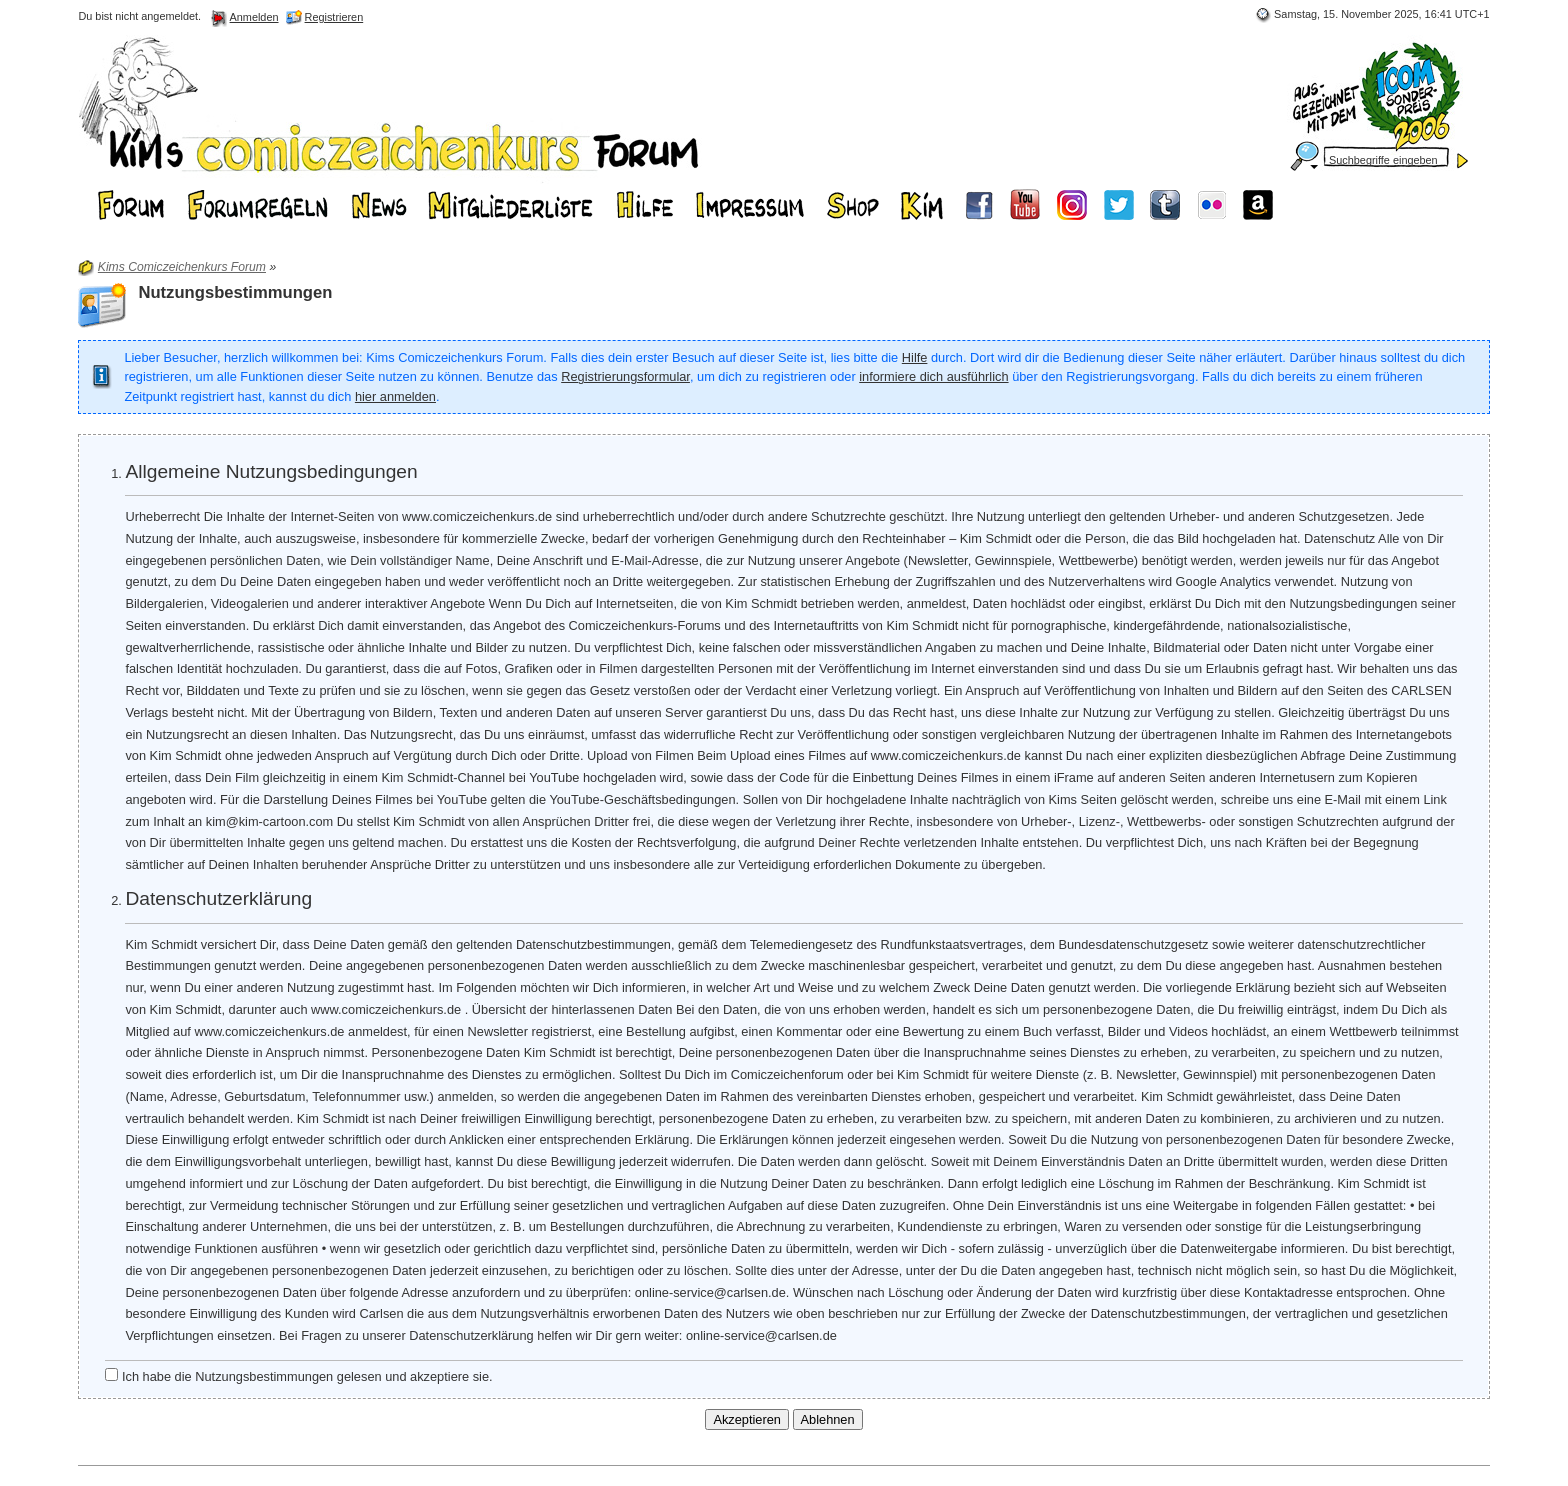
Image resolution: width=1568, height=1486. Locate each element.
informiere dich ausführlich (933, 376)
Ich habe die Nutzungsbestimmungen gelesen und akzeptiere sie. (298, 1376)
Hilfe (915, 357)
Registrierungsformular (625, 376)
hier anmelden (395, 396)
